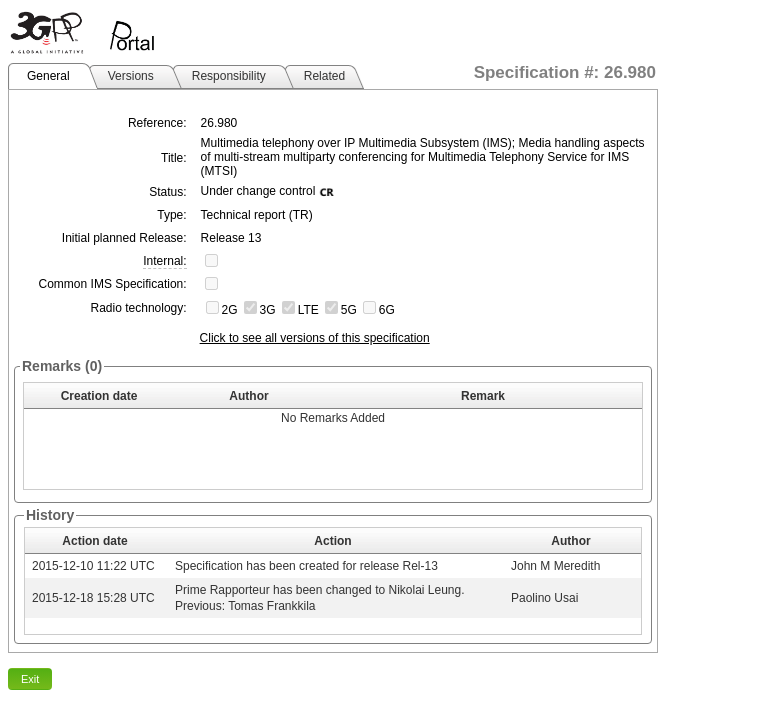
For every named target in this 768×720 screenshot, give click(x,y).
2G (230, 310)
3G (268, 310)
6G (387, 310)
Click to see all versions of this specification (315, 338)
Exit (30, 679)
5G (349, 310)
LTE (308, 310)
